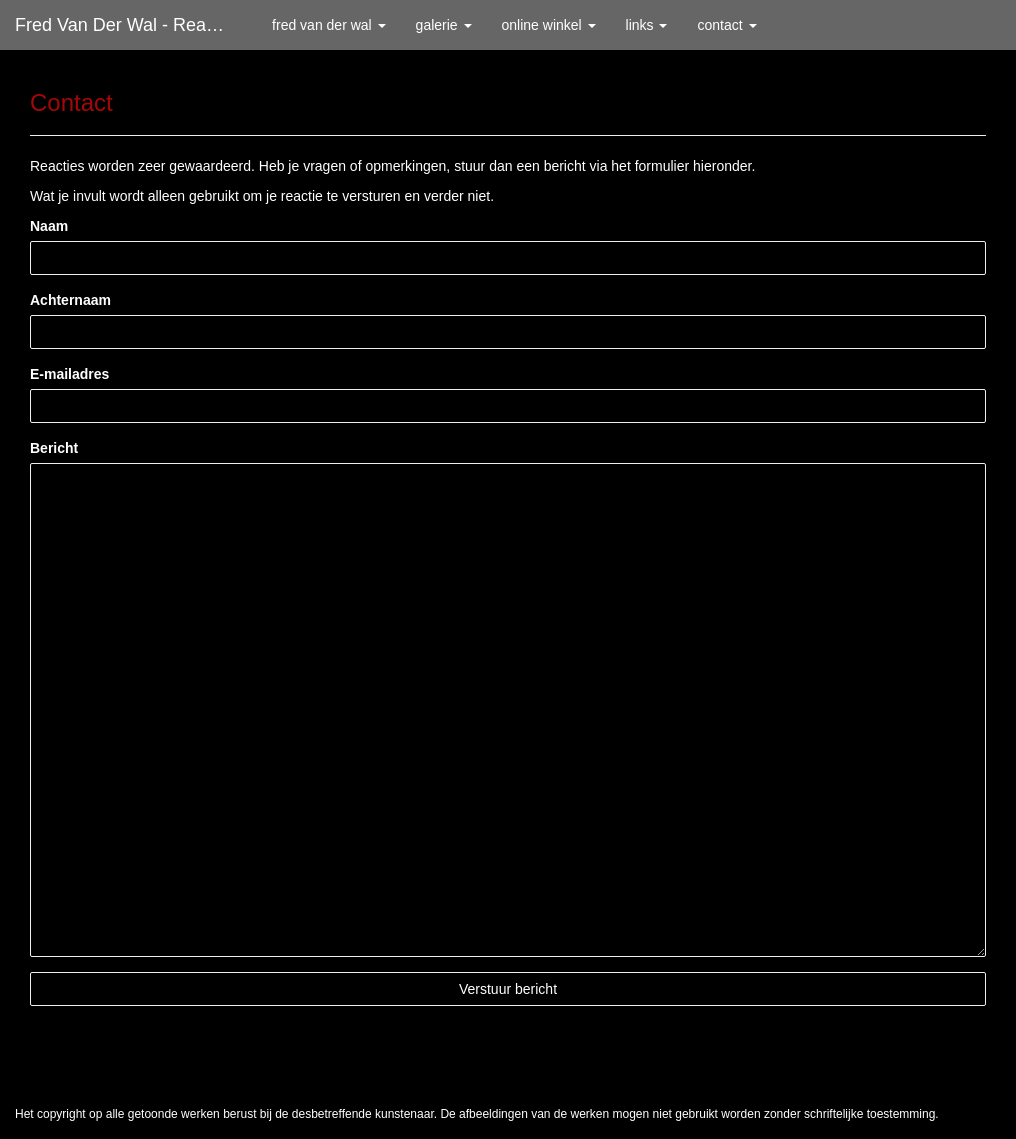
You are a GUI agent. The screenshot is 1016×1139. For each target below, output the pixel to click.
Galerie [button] (444, 25)
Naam (49, 226)
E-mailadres (69, 374)
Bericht (54, 448)
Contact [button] (726, 25)
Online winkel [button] (549, 25)
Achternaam (70, 300)
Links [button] (647, 25)
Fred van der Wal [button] (329, 25)
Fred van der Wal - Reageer (128, 25)
